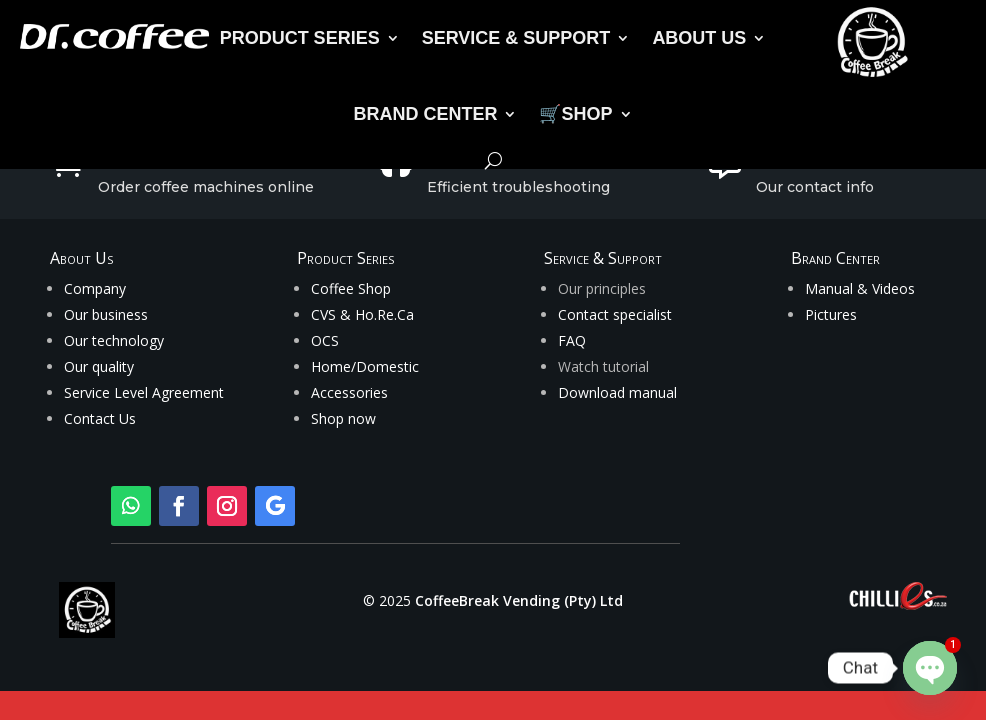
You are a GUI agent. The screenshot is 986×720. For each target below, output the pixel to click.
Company (95, 288)
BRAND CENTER (425, 114)
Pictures (831, 314)
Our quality (99, 366)
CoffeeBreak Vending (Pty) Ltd (519, 600)
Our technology (114, 340)
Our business (106, 314)
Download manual (617, 392)
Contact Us (100, 418)
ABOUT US (699, 38)
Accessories (349, 392)
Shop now (343, 418)
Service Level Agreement (144, 392)
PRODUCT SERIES (300, 38)
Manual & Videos (860, 288)
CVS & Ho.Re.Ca (362, 314)
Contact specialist (615, 314)
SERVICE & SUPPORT (516, 38)
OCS (325, 340)
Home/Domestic (365, 366)
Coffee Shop (351, 288)
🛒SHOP (575, 114)
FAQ (572, 340)
